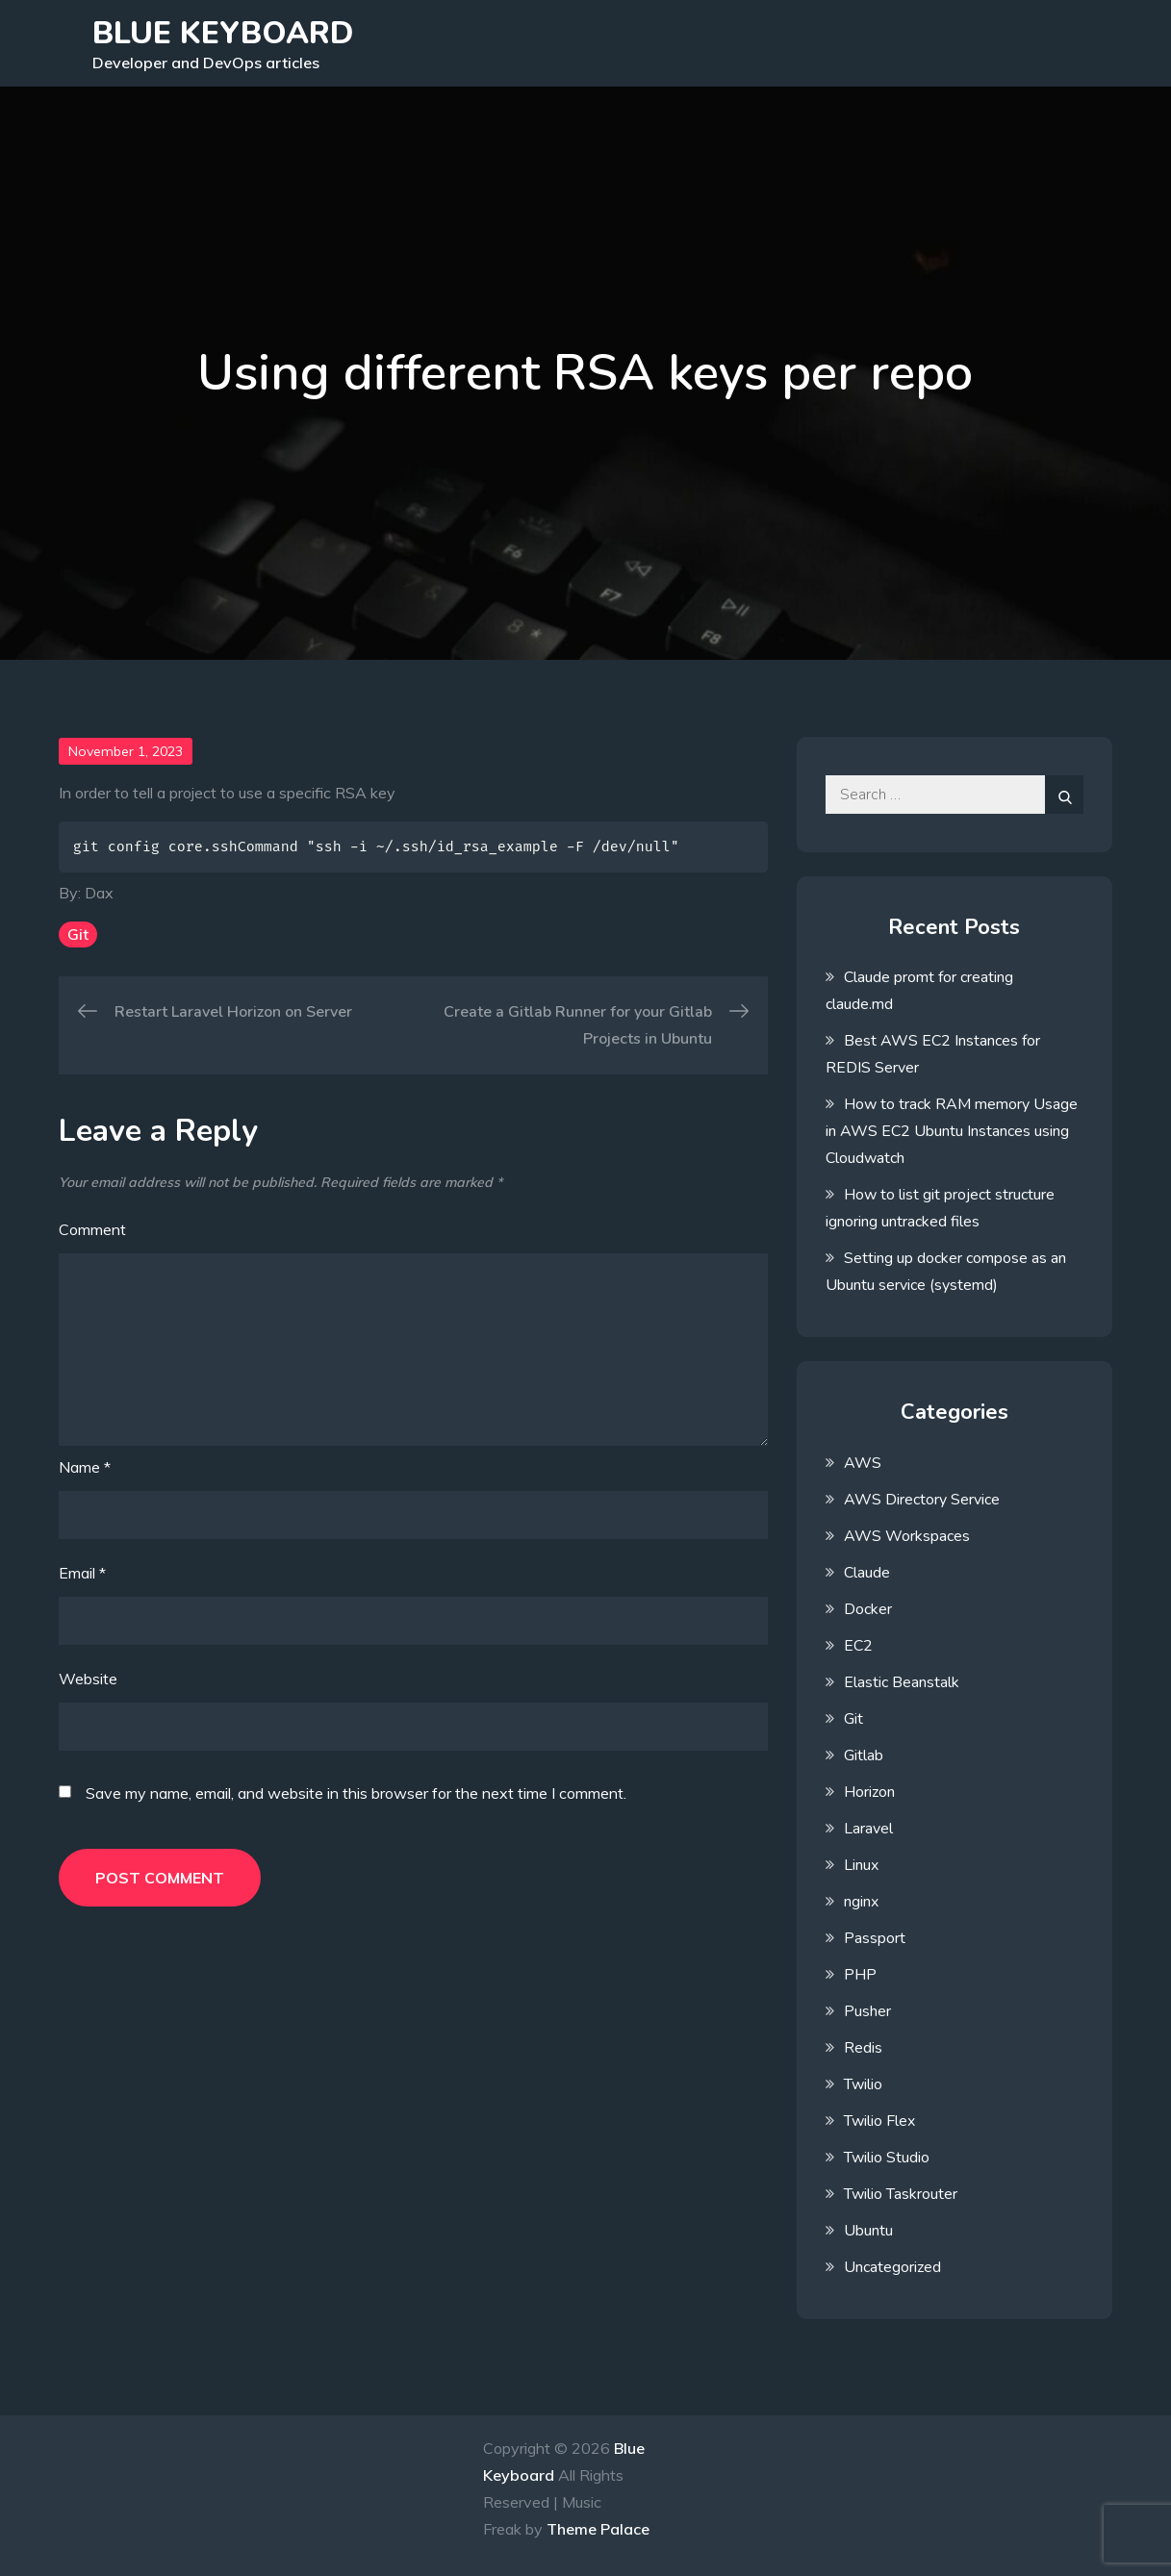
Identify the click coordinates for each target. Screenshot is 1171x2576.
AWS (862, 1463)
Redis (863, 2047)
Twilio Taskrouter (900, 2194)
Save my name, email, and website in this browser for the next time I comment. (356, 1793)
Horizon (869, 1792)
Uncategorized (892, 2267)
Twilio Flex (879, 2121)
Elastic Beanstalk (901, 1682)
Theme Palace (598, 2528)
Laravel (868, 1828)
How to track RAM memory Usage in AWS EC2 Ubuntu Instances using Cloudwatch (952, 1131)
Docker (868, 1609)
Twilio (863, 2084)
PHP (860, 1974)
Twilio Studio (886, 2157)
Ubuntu (868, 2230)
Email (82, 1572)
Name (85, 1467)
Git (78, 934)
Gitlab (863, 1755)
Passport (874, 1938)
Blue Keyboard (222, 33)
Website (88, 1678)
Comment (92, 1229)
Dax (99, 892)
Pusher (867, 2011)
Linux (861, 1865)
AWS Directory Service (922, 1499)
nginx (861, 1901)
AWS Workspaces (907, 1536)
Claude (867, 1572)
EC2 (858, 1645)
